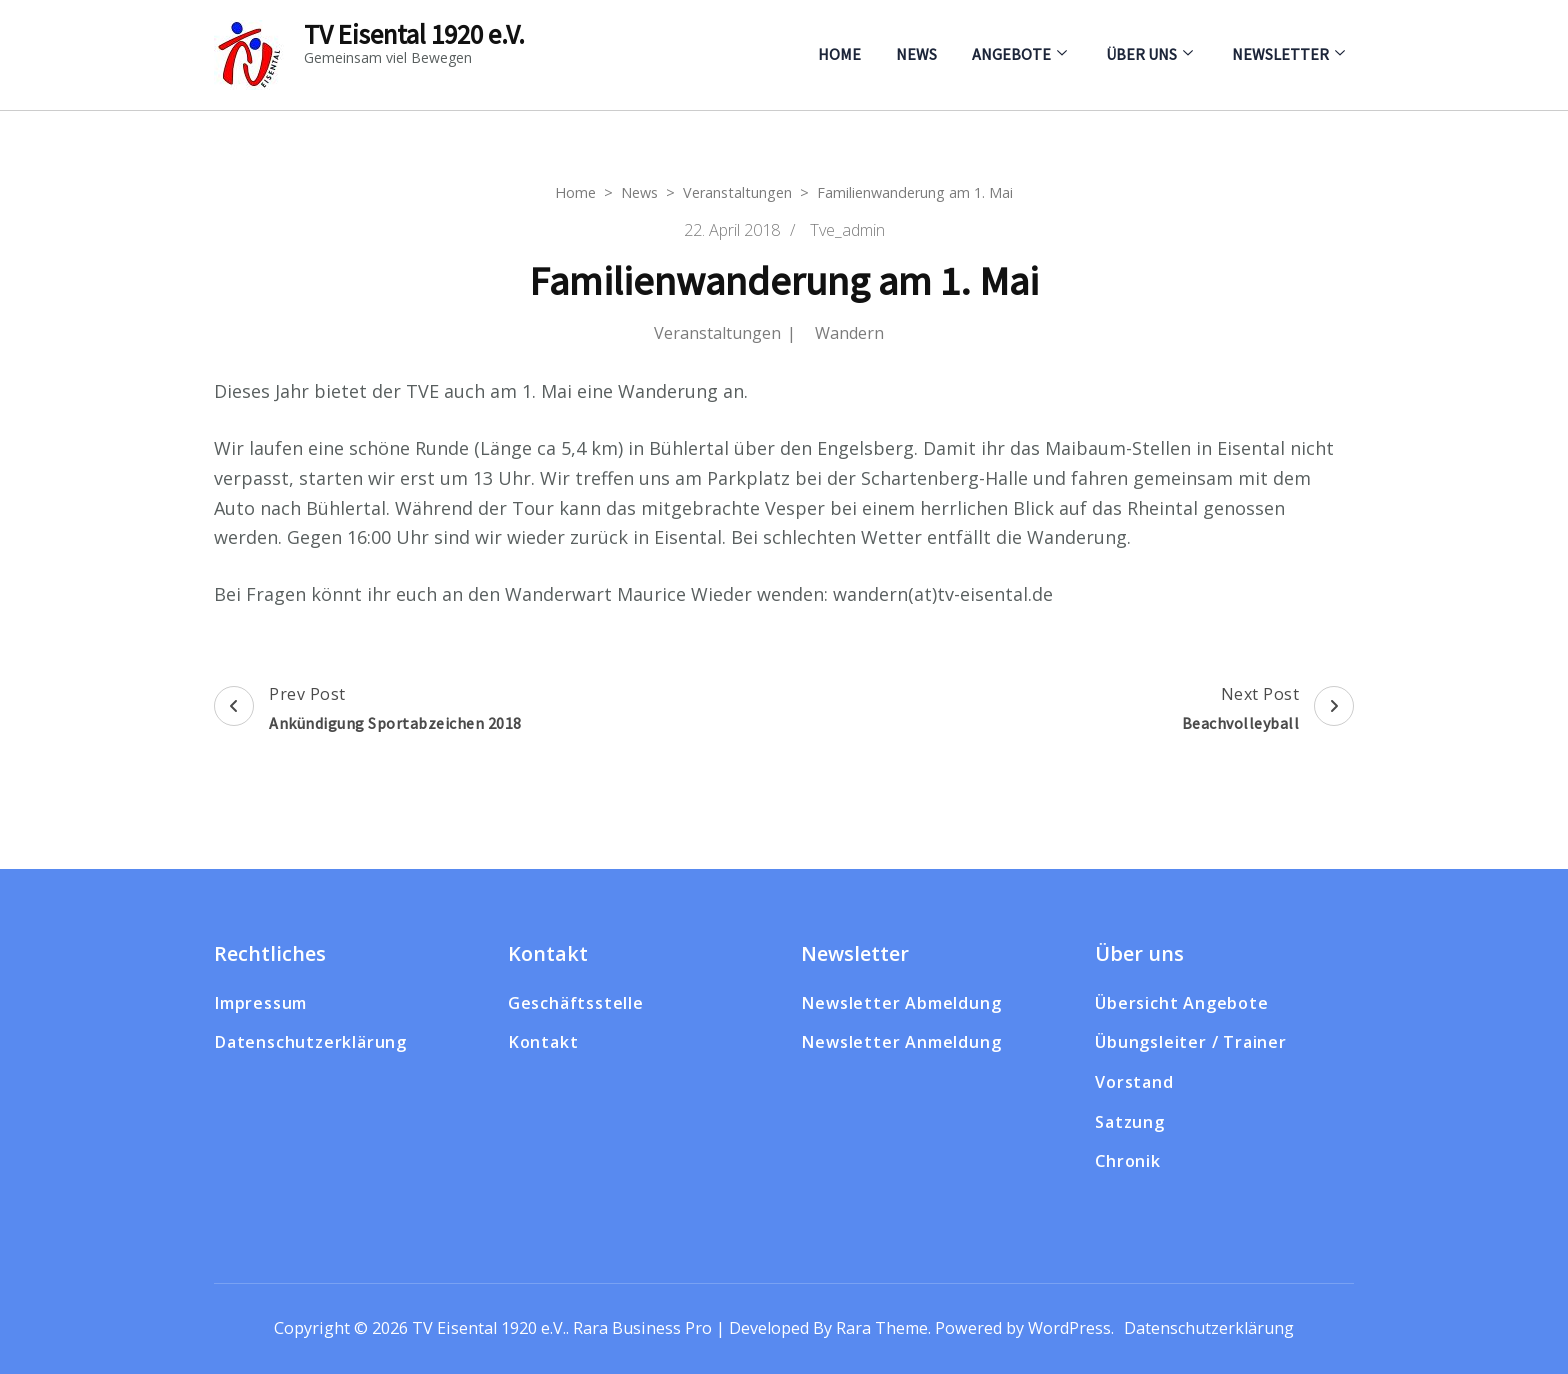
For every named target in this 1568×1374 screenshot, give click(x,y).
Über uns (1141, 54)
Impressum (260, 1003)
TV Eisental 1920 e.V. (414, 34)
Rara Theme (882, 1328)
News (916, 54)
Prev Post (368, 711)
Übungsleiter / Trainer (1191, 1042)
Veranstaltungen (717, 333)
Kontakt (543, 1042)
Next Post (1268, 711)
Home (839, 54)
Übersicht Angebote (1181, 1003)
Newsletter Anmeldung (901, 1042)
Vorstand (1134, 1082)
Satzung (1130, 1122)
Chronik (1128, 1161)
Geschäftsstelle (576, 1003)
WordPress (1069, 1328)
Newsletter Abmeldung (901, 1003)
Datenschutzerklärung (310, 1042)
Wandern (849, 333)
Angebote (1011, 54)
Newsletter (1280, 54)
